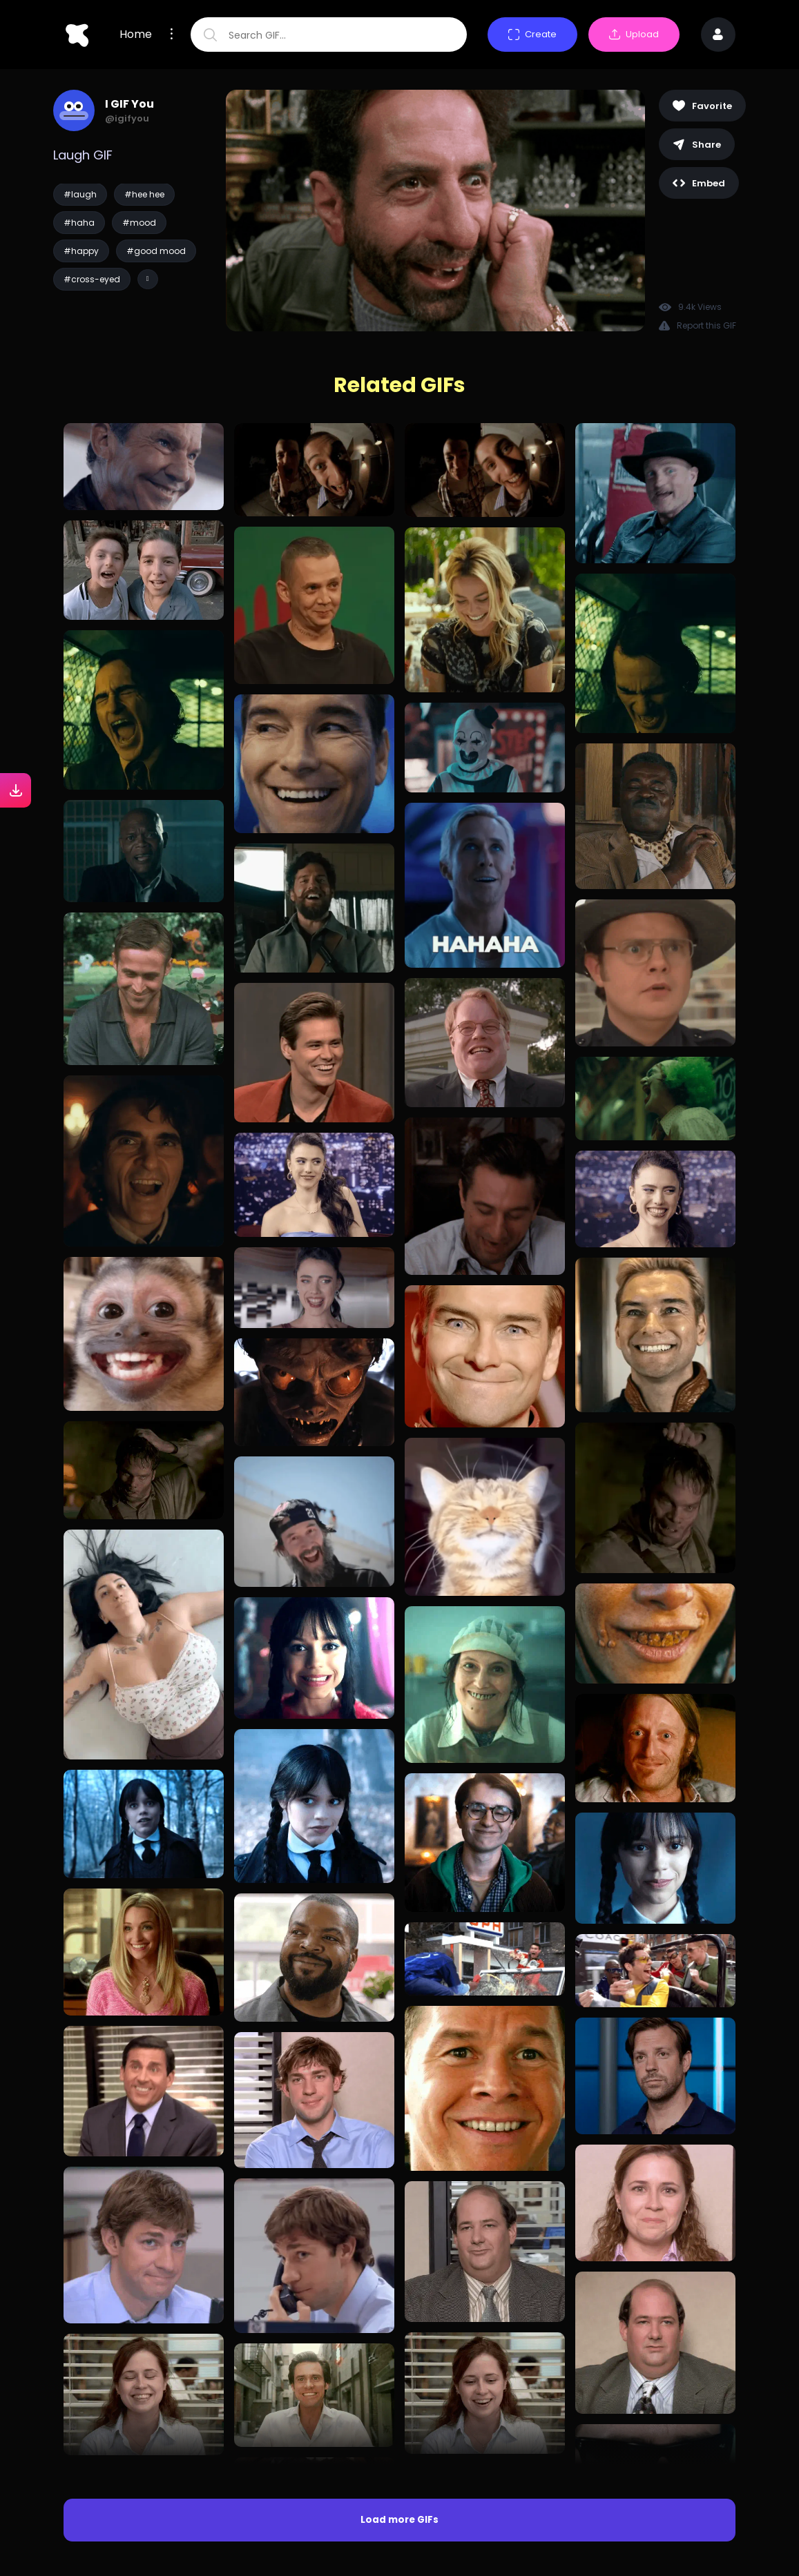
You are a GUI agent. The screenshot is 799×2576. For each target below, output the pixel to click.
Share (697, 144)
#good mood (156, 251)
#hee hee (144, 194)
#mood (139, 222)
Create (532, 34)
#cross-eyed (92, 279)
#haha (79, 222)
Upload (634, 34)
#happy (81, 251)
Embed (699, 183)
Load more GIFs (399, 2519)
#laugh (80, 194)
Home (135, 34)
